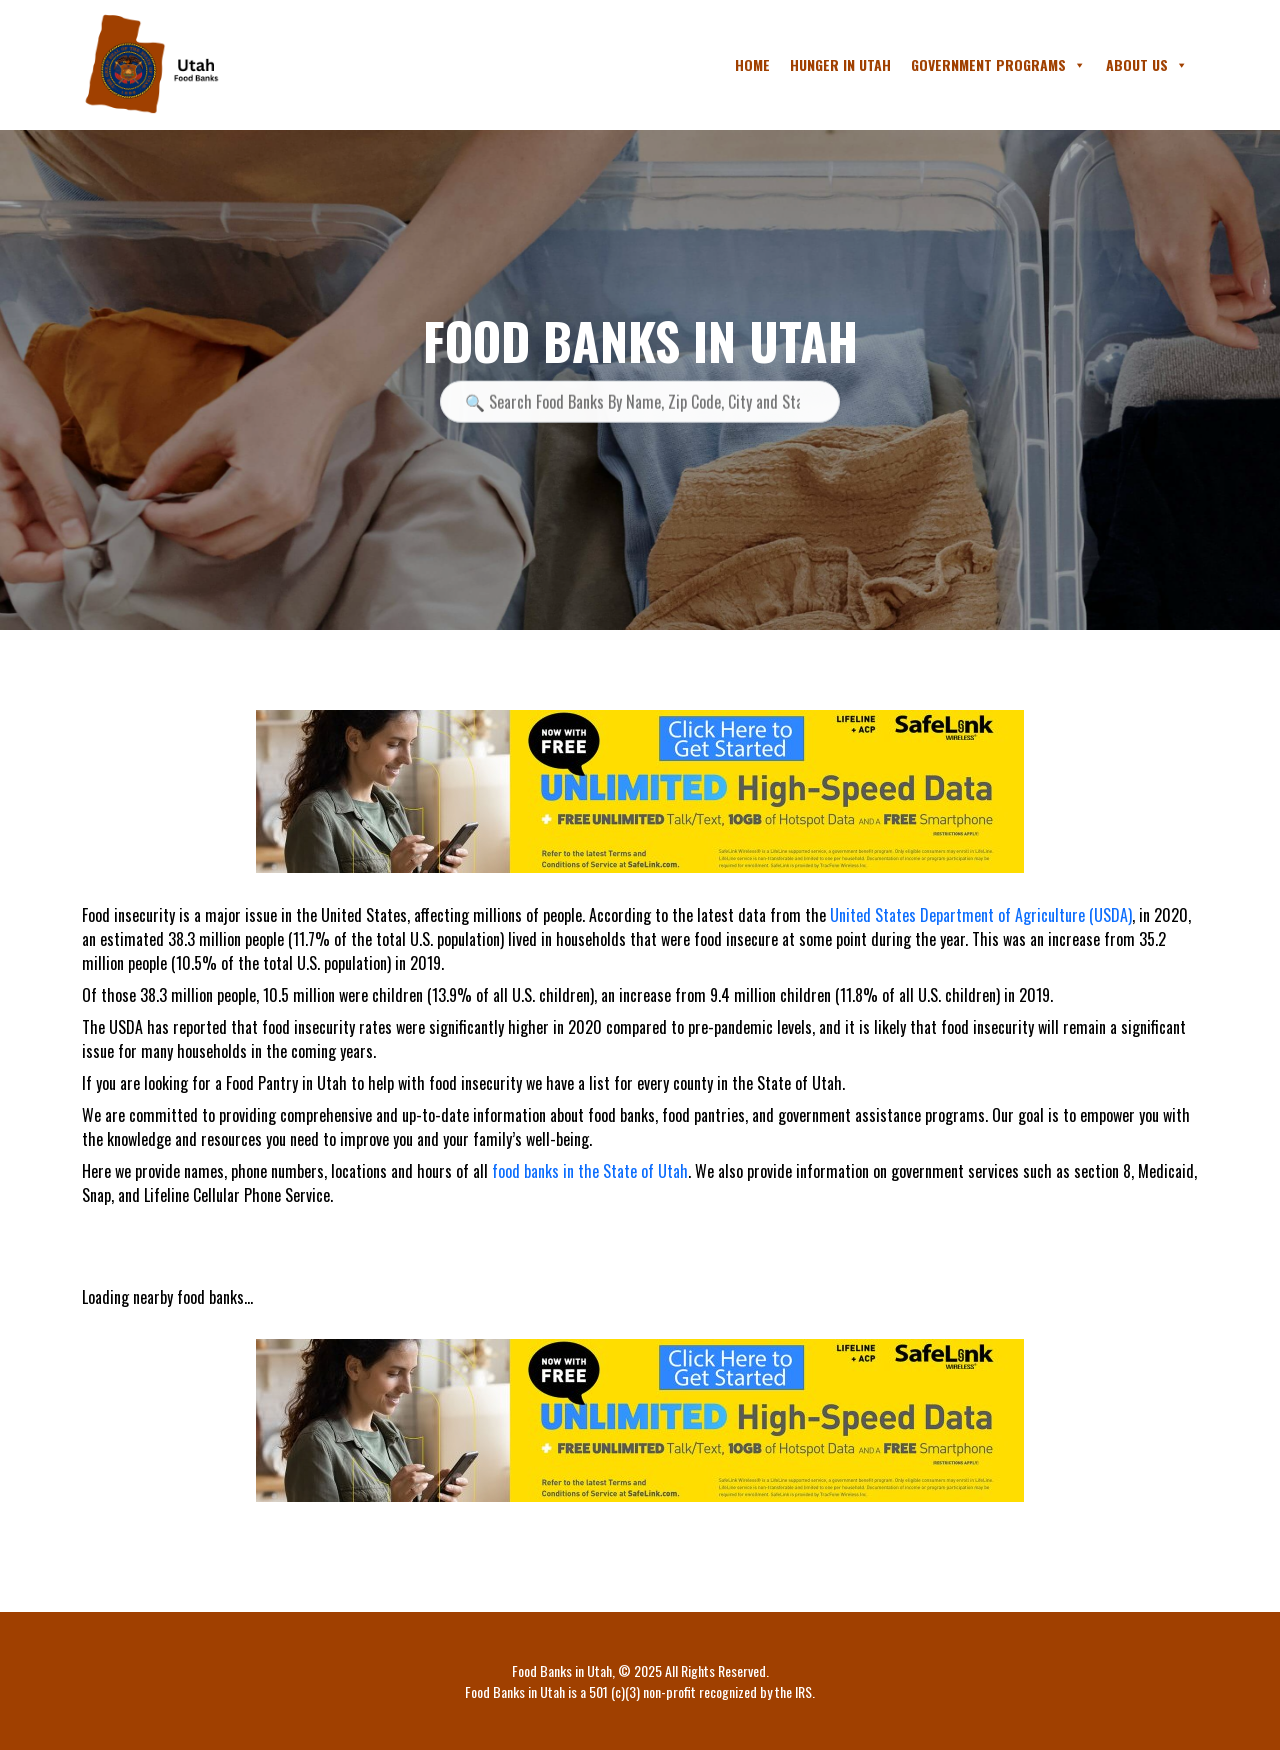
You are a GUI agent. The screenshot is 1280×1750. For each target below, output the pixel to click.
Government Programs (998, 65)
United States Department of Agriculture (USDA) (981, 915)
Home (752, 64)
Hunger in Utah (840, 64)
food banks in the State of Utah (590, 1171)
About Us (1147, 65)
